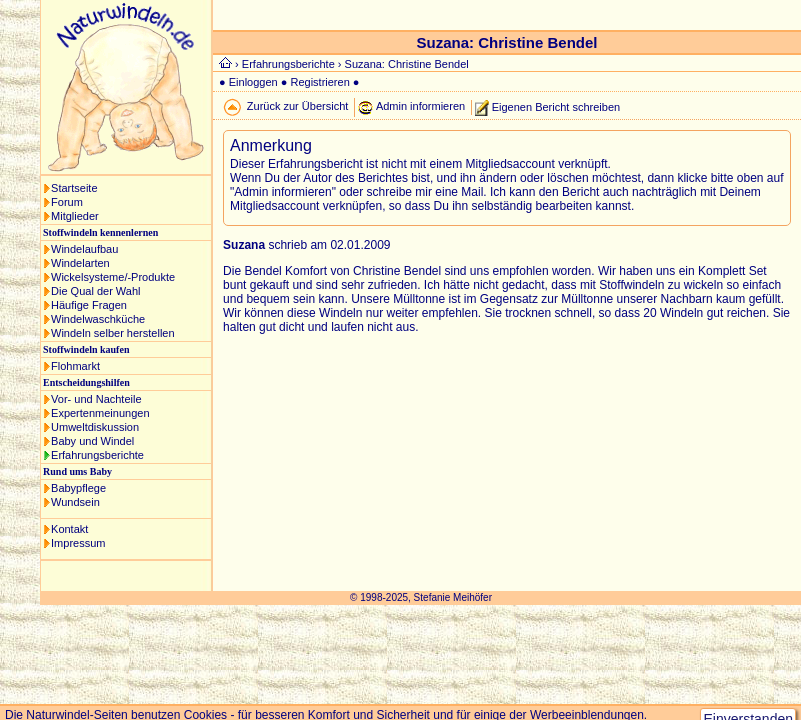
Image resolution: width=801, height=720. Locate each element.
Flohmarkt (75, 366)
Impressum (78, 543)
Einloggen (253, 82)
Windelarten (80, 263)
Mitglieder (75, 216)
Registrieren (319, 82)
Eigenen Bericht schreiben (556, 106)
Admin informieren (420, 106)
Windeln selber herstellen (113, 333)
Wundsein (75, 502)
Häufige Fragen (89, 305)
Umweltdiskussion (95, 427)
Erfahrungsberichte (97, 455)
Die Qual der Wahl (95, 291)
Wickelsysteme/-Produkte (113, 277)
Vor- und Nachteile (96, 399)
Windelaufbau (84, 249)
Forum (67, 202)
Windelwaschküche (98, 319)
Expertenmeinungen (100, 413)
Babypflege (78, 488)
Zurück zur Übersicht (297, 106)
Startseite (74, 188)
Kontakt (69, 529)
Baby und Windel (92, 441)
